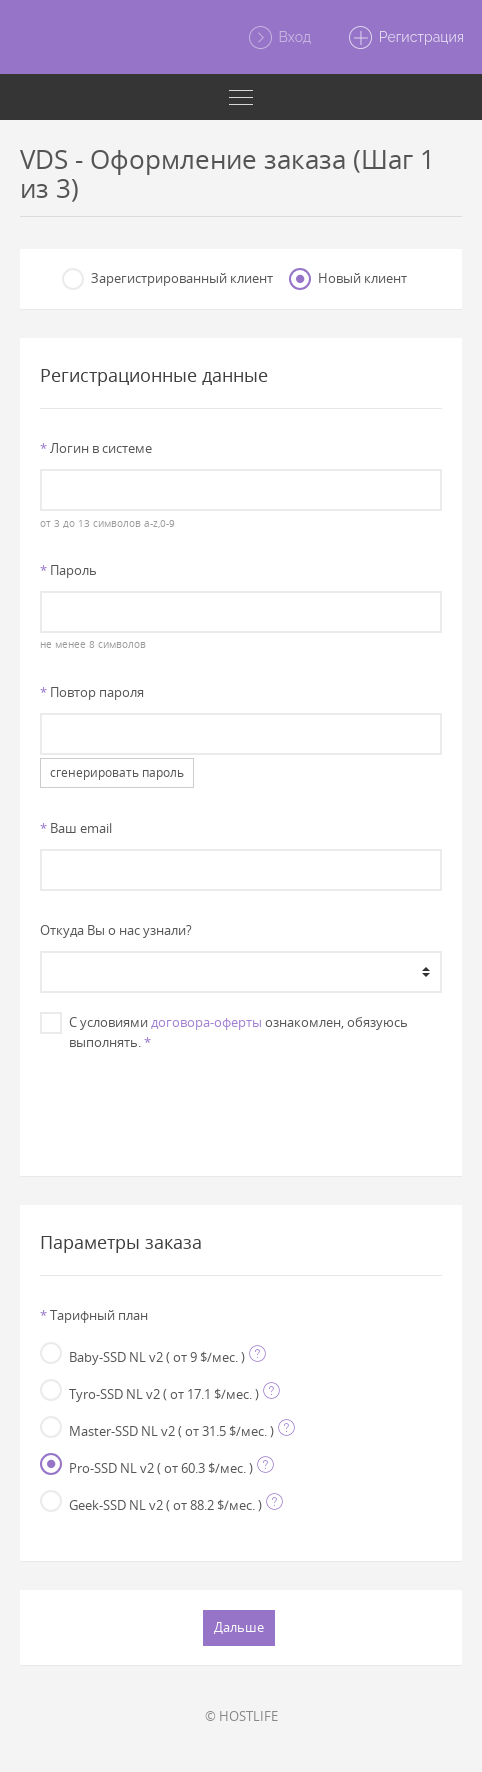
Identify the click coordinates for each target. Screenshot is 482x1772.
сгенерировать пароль (117, 772)
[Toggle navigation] (241, 97)
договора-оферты (206, 1022)
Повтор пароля (92, 692)
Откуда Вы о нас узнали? (116, 930)
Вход (279, 38)
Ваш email (76, 828)
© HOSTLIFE (241, 1716)
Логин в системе (96, 448)
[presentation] (241, 1104)
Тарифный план (94, 1315)
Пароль (68, 570)
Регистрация (405, 38)
